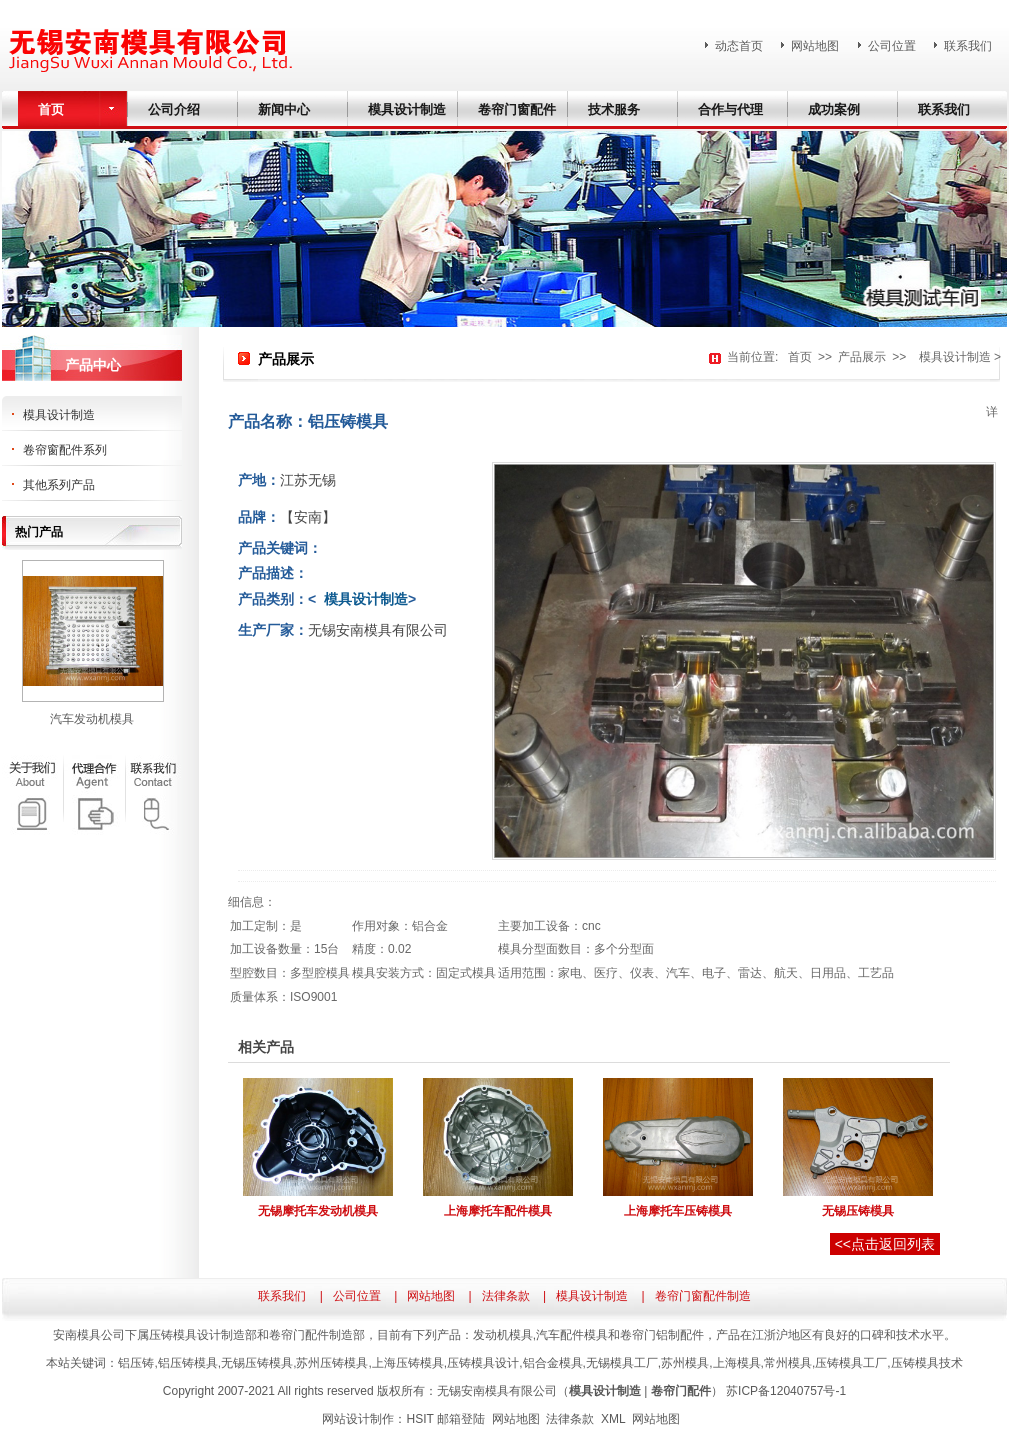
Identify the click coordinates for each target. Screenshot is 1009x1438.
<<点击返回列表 (885, 1244)
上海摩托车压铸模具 (678, 1211)
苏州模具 (685, 1363)
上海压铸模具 (408, 1363)
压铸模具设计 (483, 1363)
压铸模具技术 (927, 1363)
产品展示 (862, 357)
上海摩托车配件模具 (498, 1211)
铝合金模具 (553, 1363)
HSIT (419, 1419)
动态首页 (739, 46)
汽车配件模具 (572, 1335)
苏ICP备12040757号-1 (786, 1391)
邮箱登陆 (461, 1419)
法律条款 (506, 1296)
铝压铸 (136, 1363)
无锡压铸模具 (858, 1211)
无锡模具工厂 (622, 1363)
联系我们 (968, 46)
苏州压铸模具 (332, 1363)
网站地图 (815, 46)
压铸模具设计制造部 (203, 1335)
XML (613, 1419)
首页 (800, 357)
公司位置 (892, 46)
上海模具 (737, 1363)
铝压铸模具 (188, 1363)
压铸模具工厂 (851, 1363)
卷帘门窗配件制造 (703, 1296)
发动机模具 (503, 1335)
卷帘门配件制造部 (317, 1335)
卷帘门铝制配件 (662, 1335)
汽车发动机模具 (92, 719)
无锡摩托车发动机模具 (318, 1211)
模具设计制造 (951, 357)
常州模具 (788, 1363)
